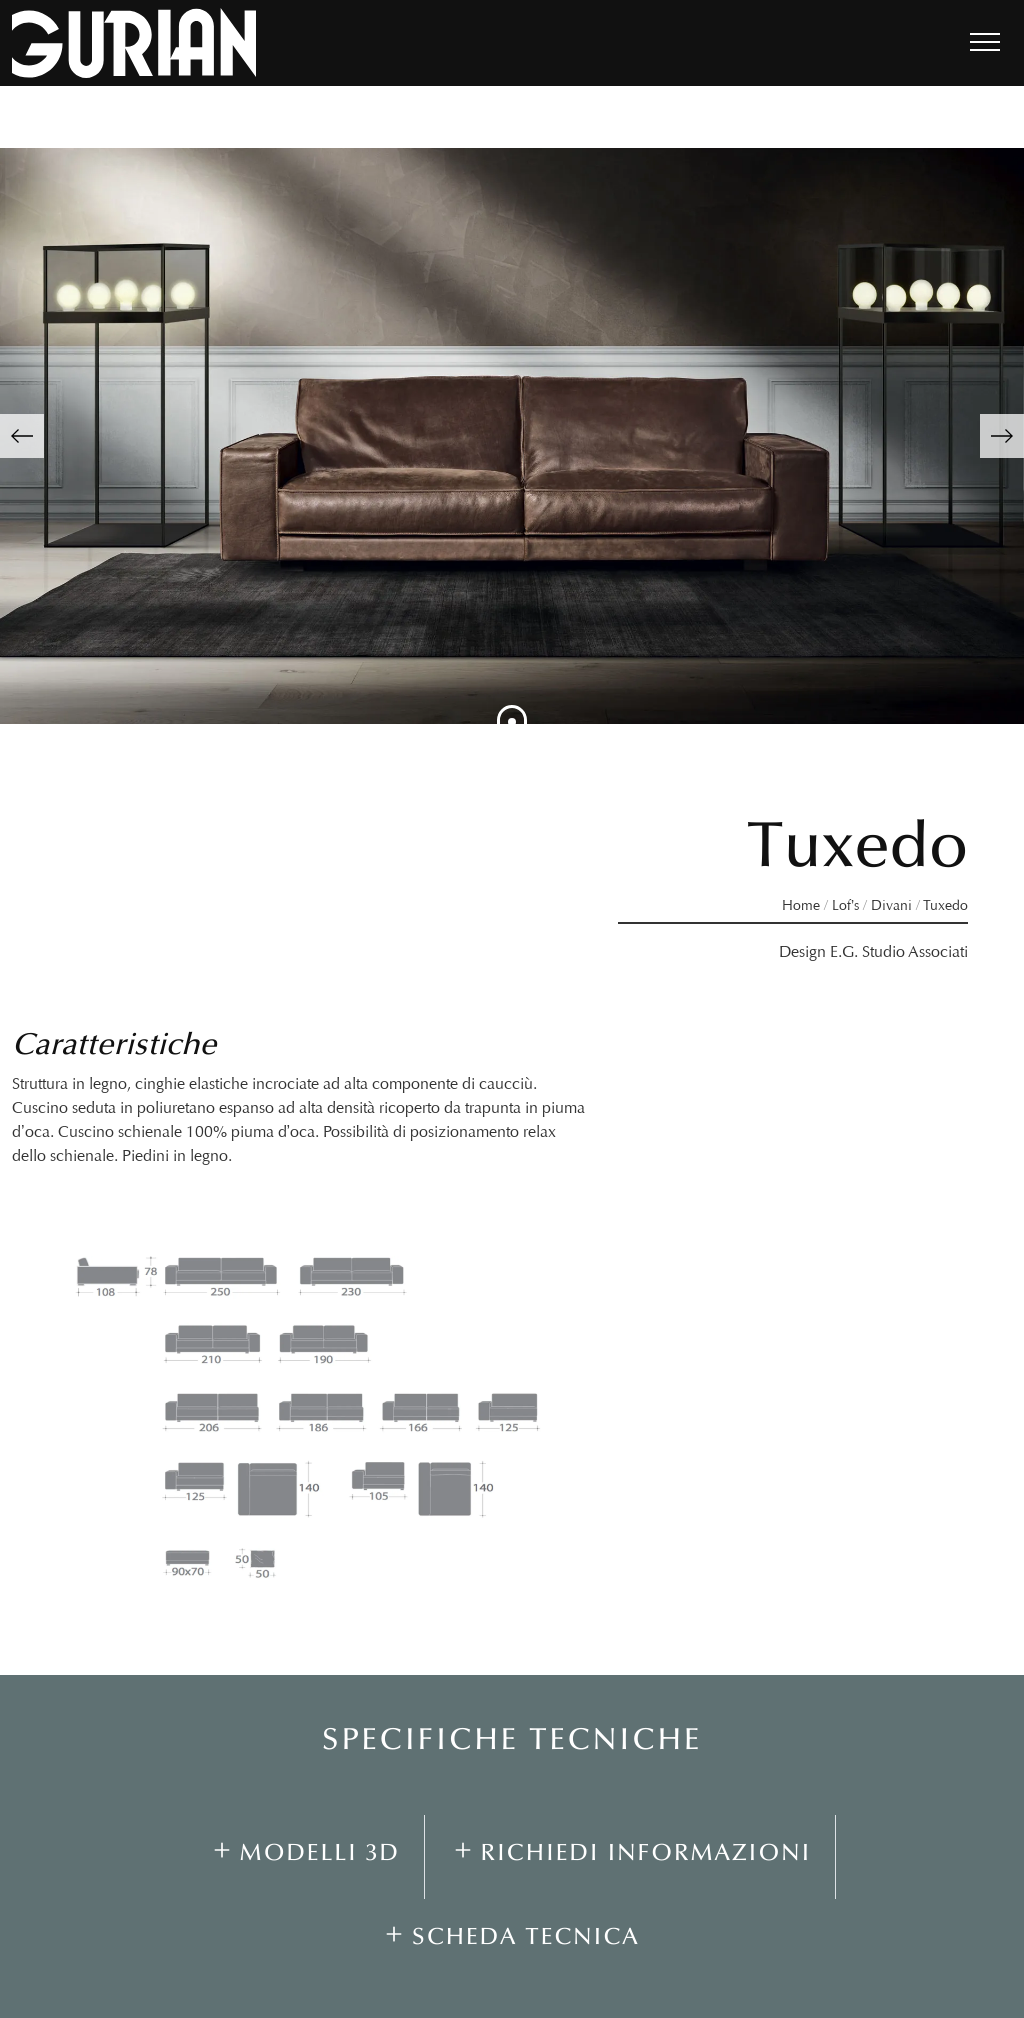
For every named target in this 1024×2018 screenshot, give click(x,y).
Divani (891, 905)
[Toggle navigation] (985, 43)
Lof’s (845, 905)
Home (801, 905)
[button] (22, 436)
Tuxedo (945, 905)
